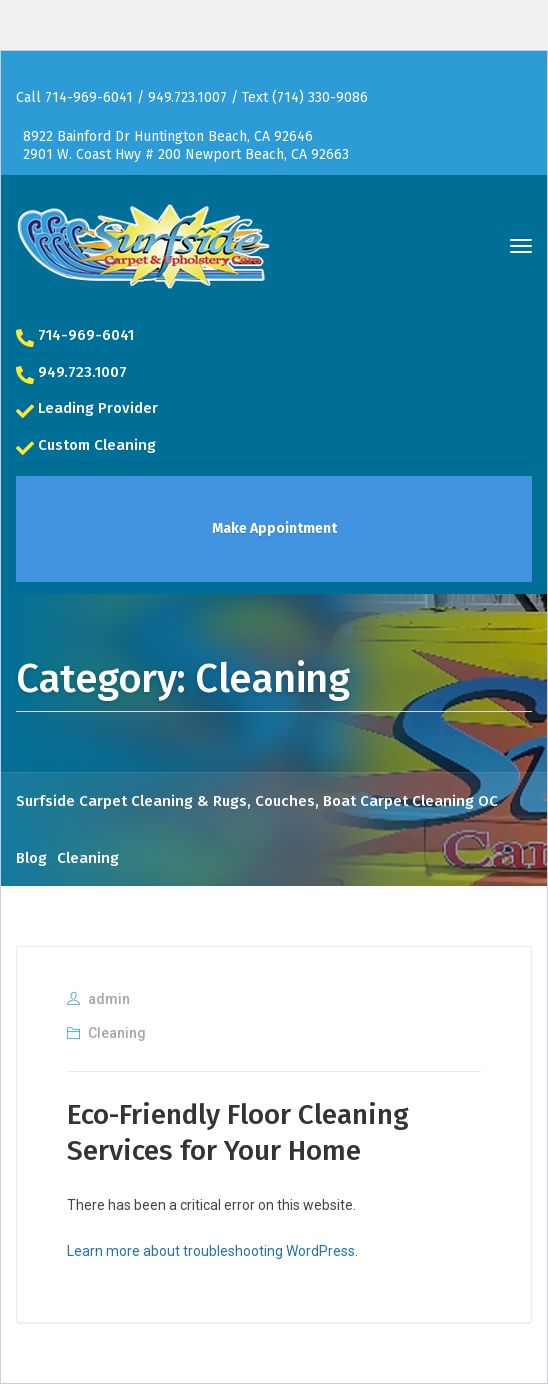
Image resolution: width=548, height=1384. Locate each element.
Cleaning (117, 1033)
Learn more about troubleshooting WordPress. (212, 1251)
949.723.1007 (189, 97)
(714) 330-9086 (320, 97)
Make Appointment (274, 528)
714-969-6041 (89, 97)
